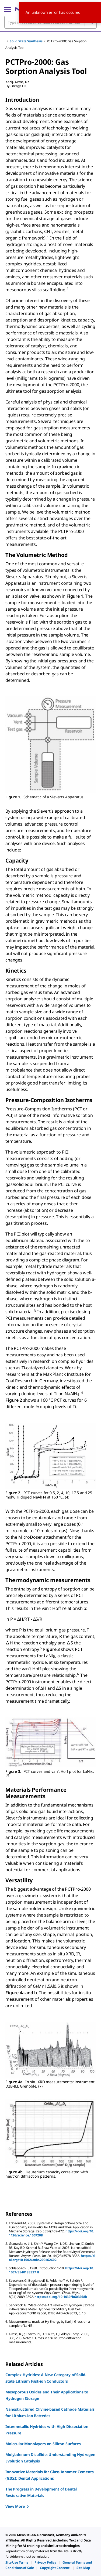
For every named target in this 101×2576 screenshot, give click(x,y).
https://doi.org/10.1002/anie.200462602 (52, 2257)
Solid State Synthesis (26, 41)
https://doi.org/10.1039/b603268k (60, 2296)
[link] (16, 2562)
